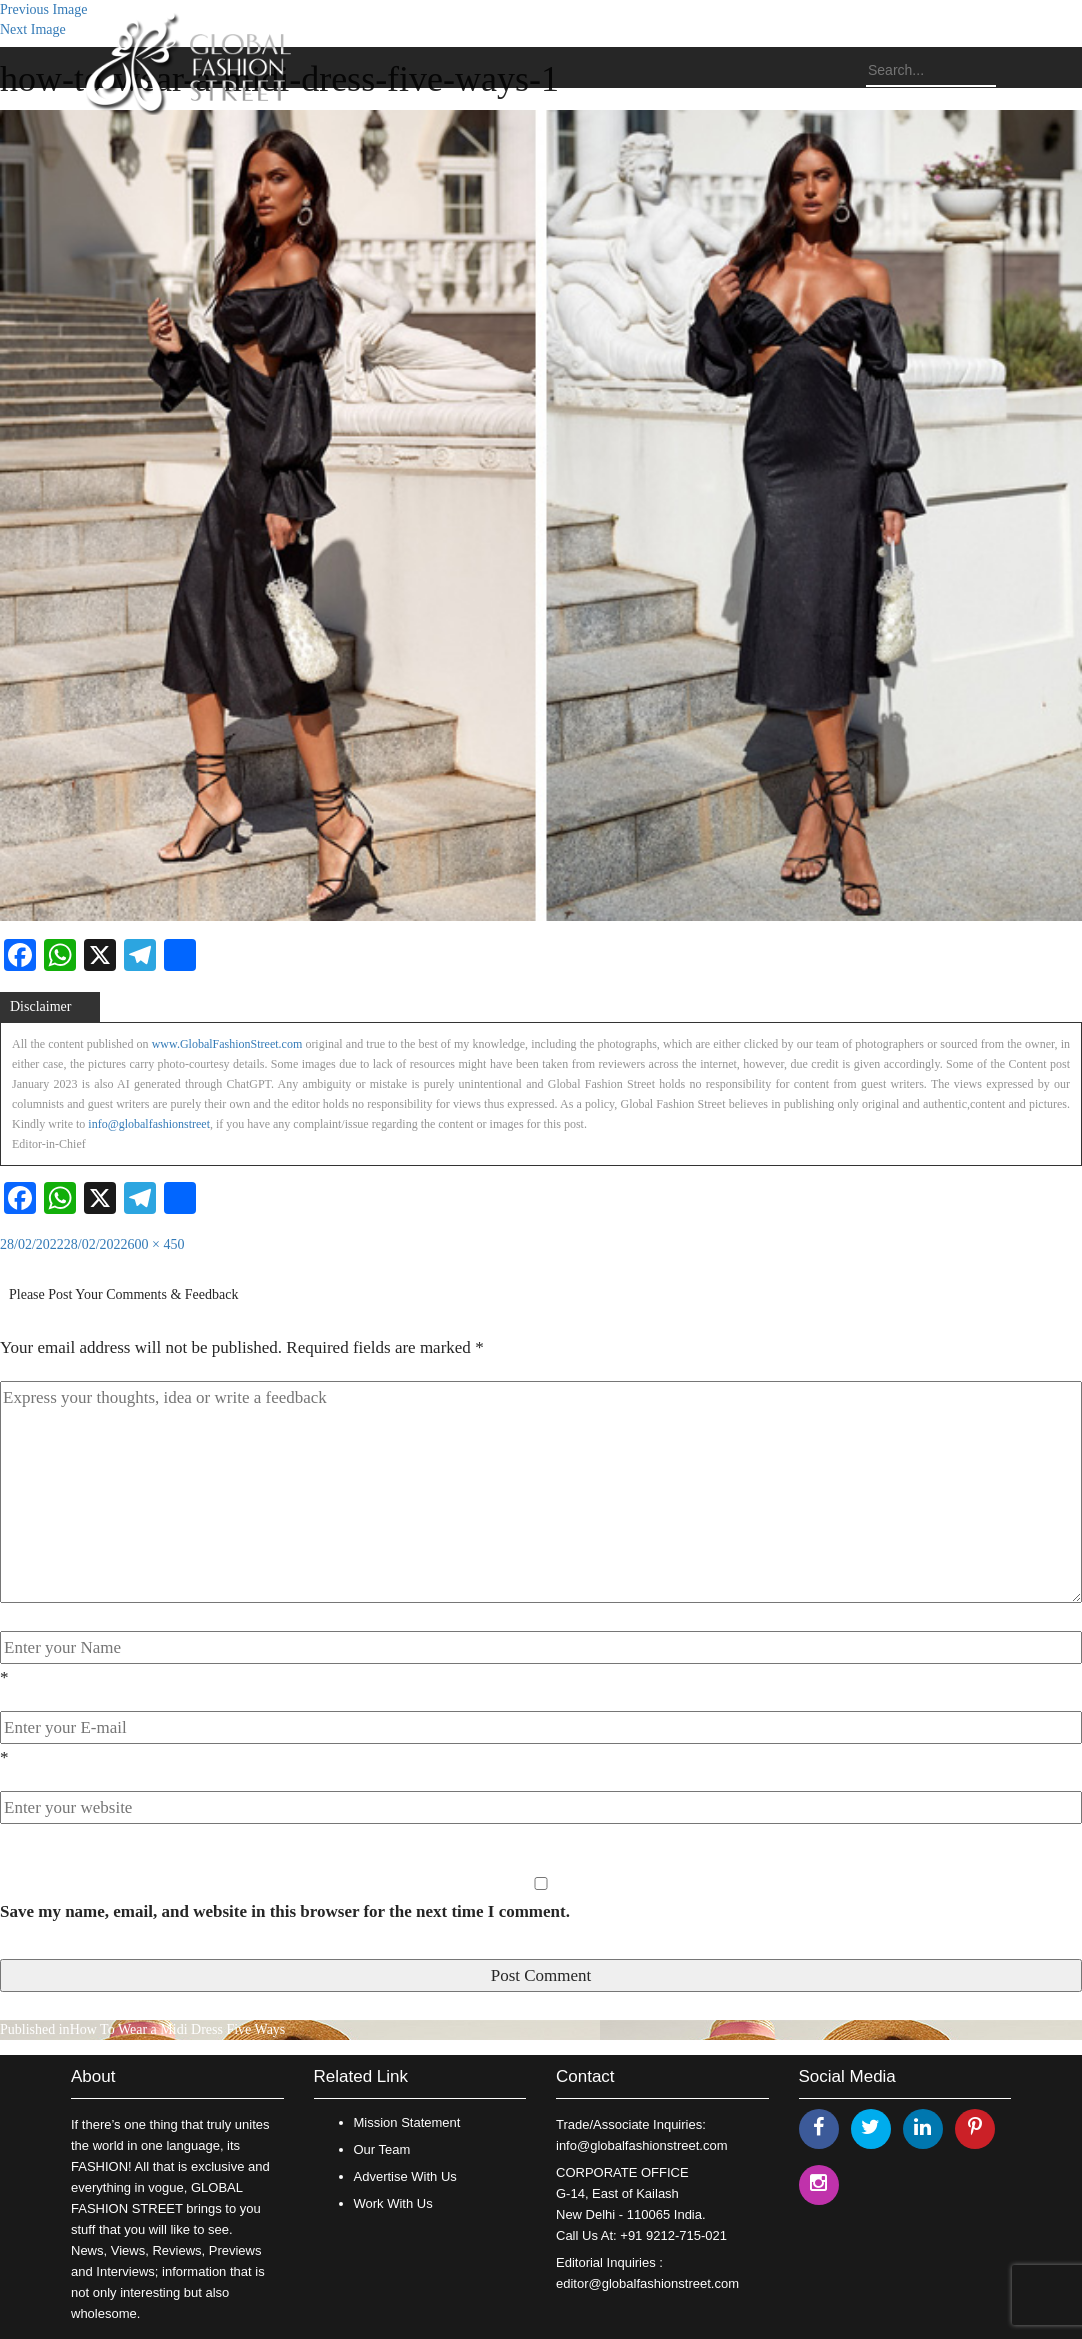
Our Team (382, 2149)
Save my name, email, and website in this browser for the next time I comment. (285, 1911)
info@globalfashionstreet (149, 1124)
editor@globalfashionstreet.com (647, 2283)
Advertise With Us (405, 2176)
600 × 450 (156, 1244)
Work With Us (393, 2203)
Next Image (33, 29)
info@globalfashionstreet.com (641, 2145)
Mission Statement (407, 2122)
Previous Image (43, 9)
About (93, 2076)
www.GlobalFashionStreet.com (227, 1044)
